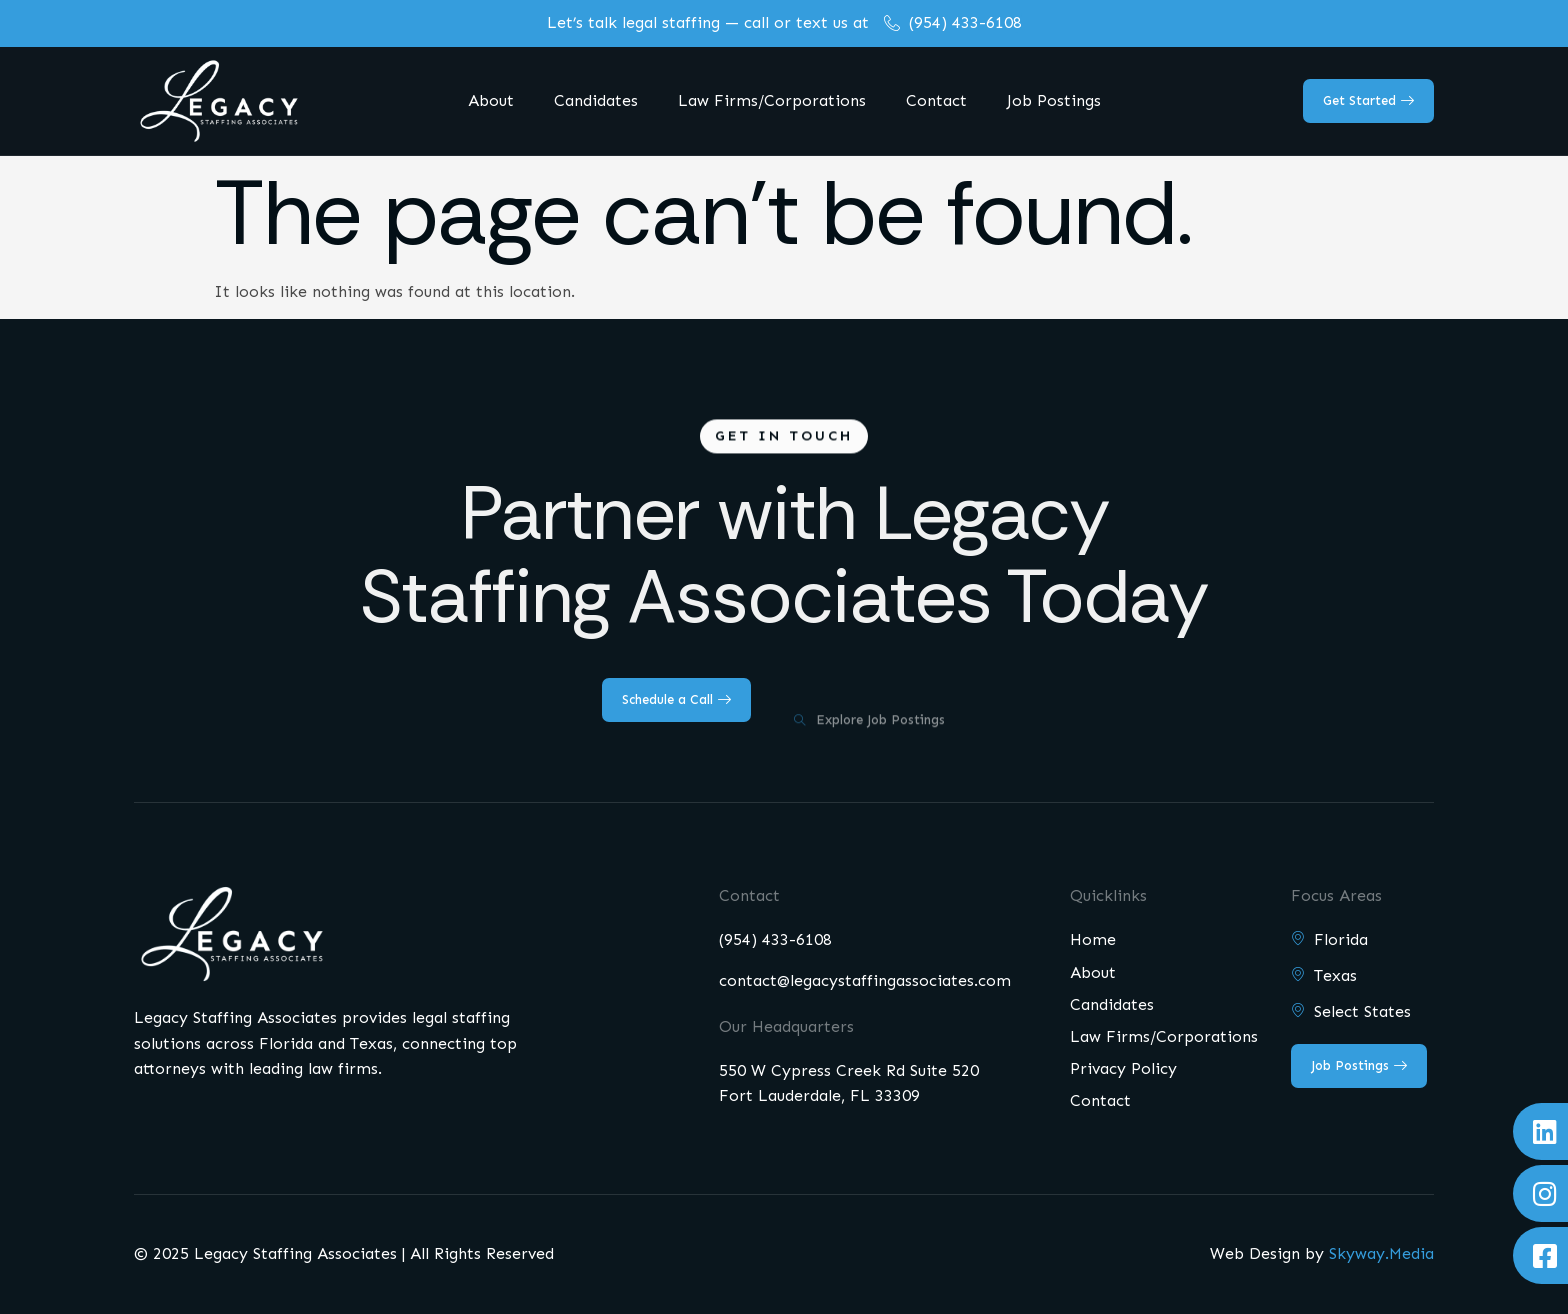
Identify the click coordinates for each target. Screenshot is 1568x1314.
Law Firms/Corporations (772, 100)
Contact (936, 100)
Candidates (596, 100)
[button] (784, 440)
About (491, 100)
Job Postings (1054, 100)
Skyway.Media (1381, 1253)
